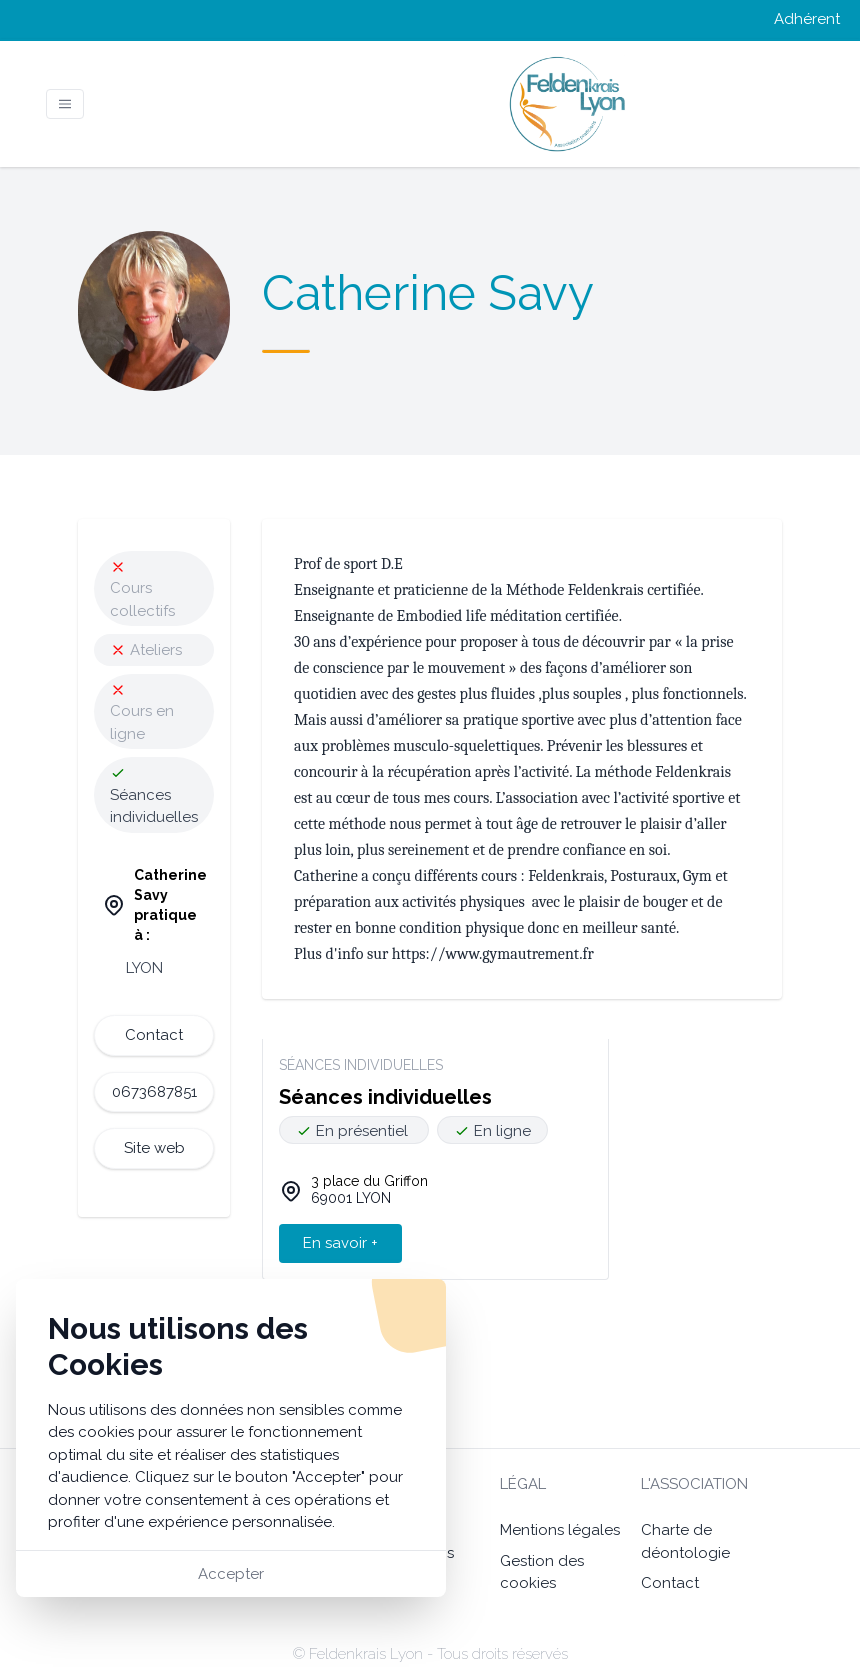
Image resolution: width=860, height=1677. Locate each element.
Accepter (231, 1574)
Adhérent (807, 19)
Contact (670, 1583)
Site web (154, 1148)
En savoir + (340, 1243)
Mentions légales (560, 1530)
